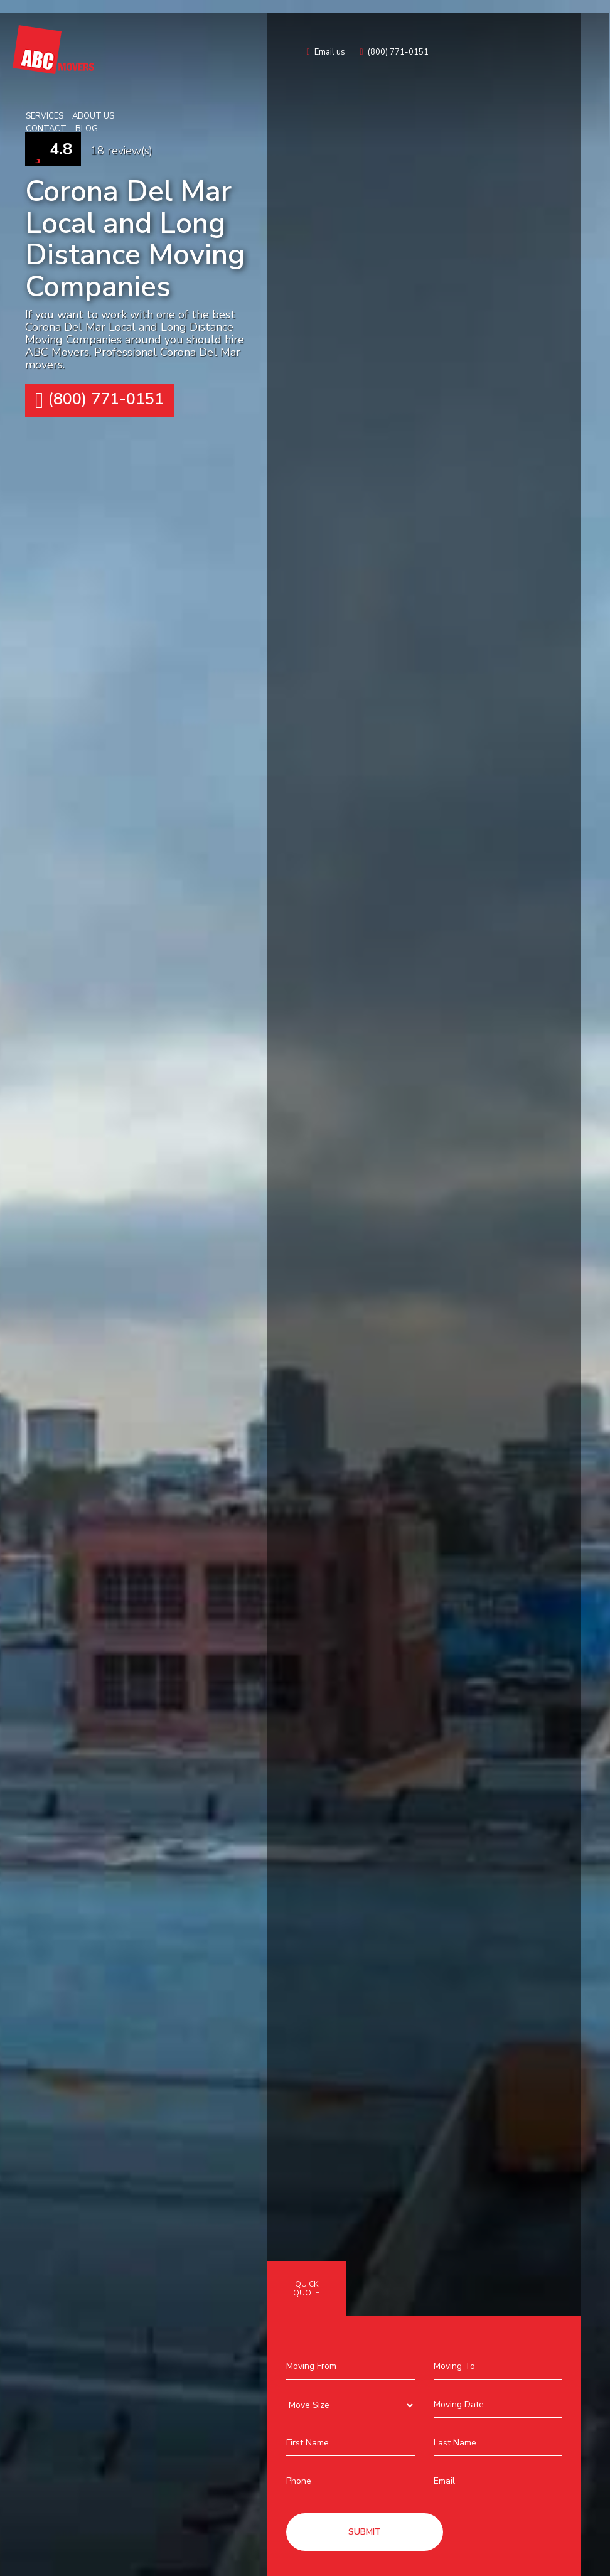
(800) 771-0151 (99, 400)
